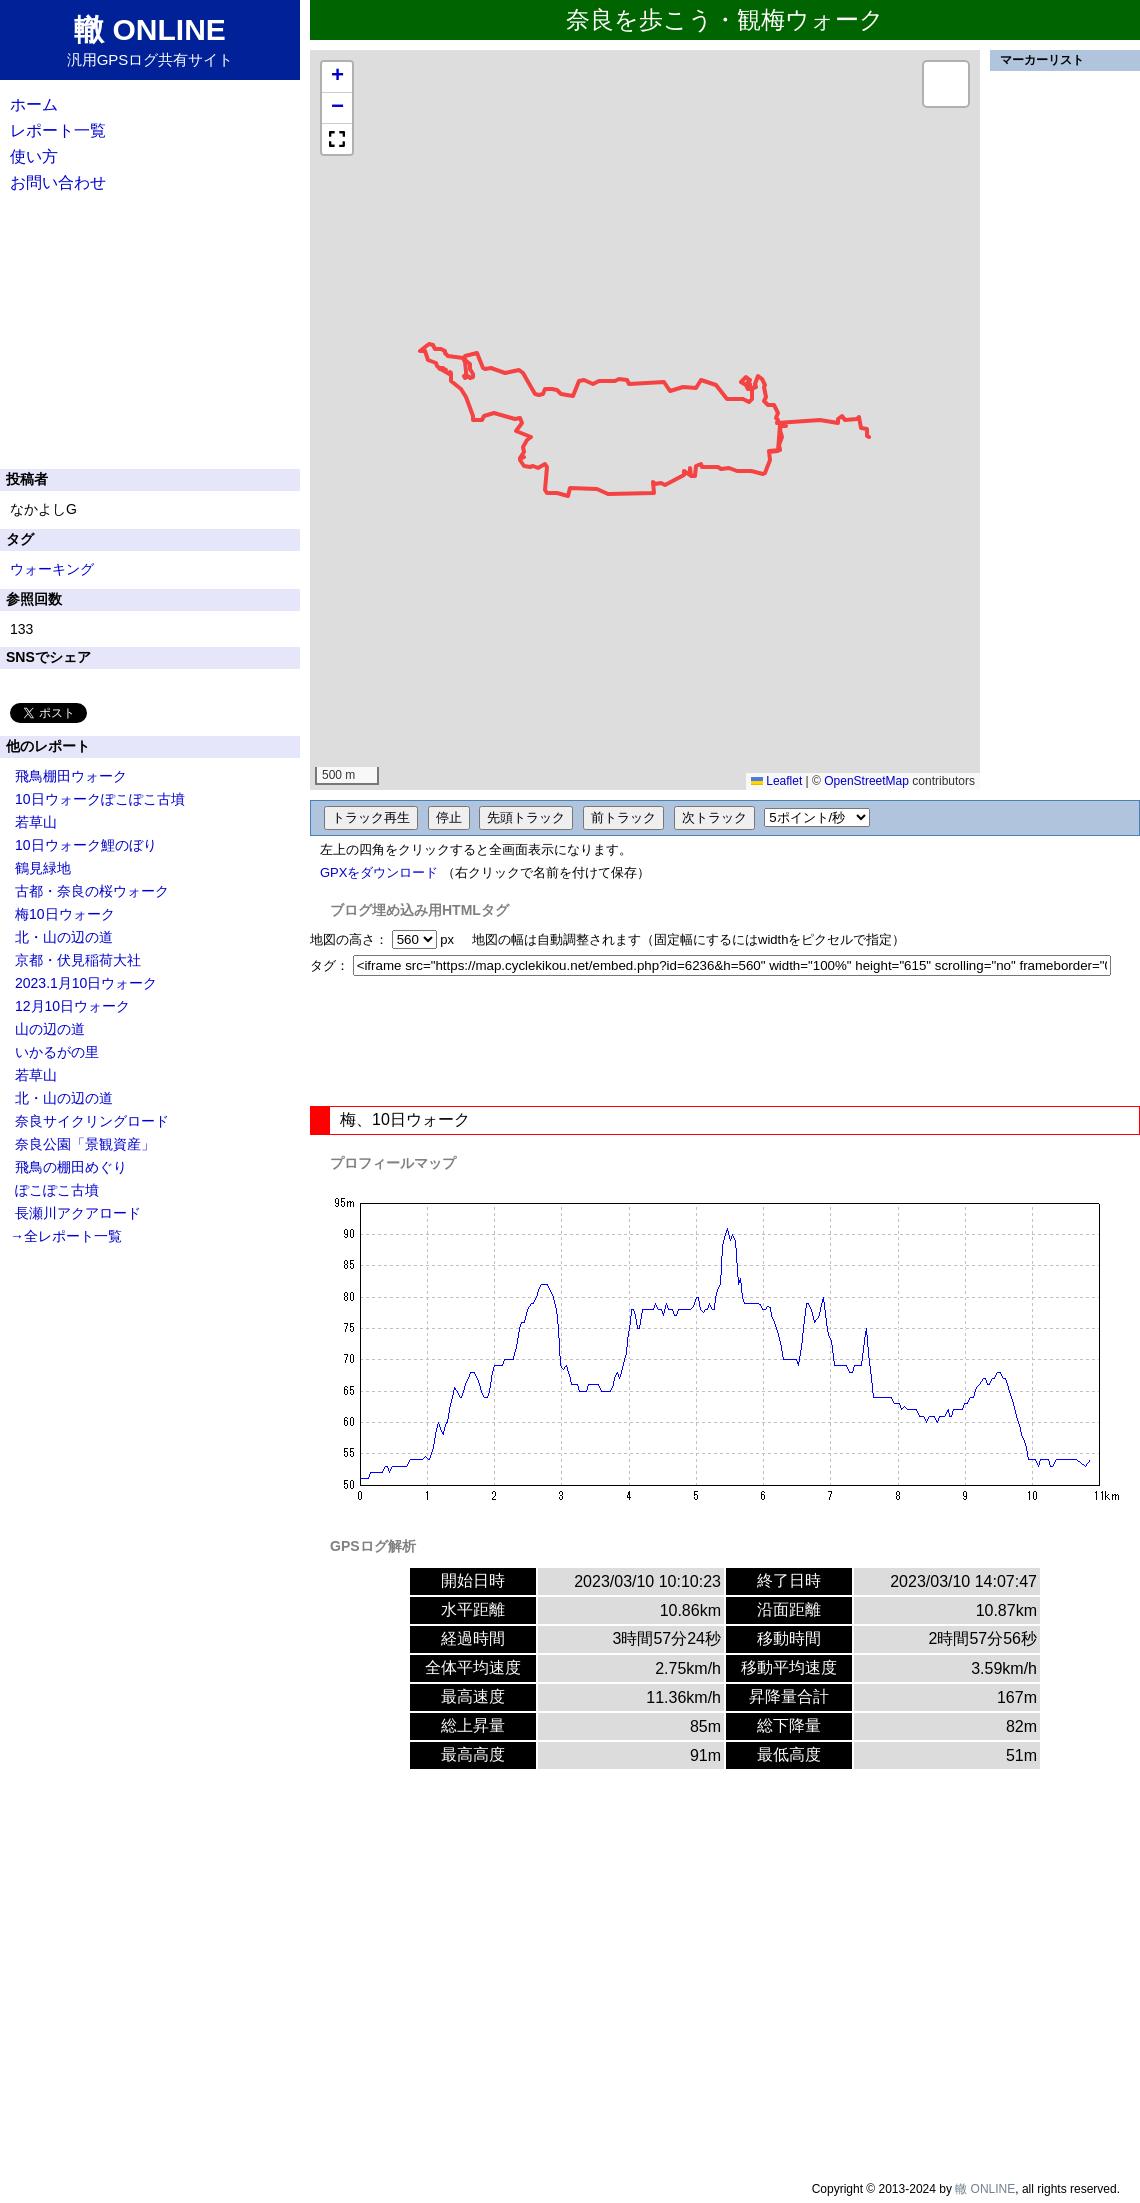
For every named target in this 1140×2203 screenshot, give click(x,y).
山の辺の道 (50, 1029)
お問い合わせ (58, 182)
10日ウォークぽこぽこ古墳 (100, 799)
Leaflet (776, 781)
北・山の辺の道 (64, 937)
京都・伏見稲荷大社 (78, 960)
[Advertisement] (725, 1041)
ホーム (34, 104)
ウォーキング (52, 569)
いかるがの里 (57, 1052)
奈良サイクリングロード (92, 1121)
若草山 (36, 822)
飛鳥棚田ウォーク (71, 776)
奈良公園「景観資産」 (85, 1144)
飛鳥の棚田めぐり (71, 1167)
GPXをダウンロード (379, 872)
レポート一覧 (58, 130)
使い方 (34, 156)
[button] (337, 77)
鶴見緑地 (43, 868)
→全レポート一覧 (66, 1236)
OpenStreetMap (866, 781)
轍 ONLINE (985, 2189)
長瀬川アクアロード (78, 1213)
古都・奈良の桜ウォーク (92, 891)
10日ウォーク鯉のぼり (86, 845)
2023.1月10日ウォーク (86, 983)
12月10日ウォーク (72, 1006)
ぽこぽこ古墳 (57, 1190)
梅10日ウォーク (65, 914)
